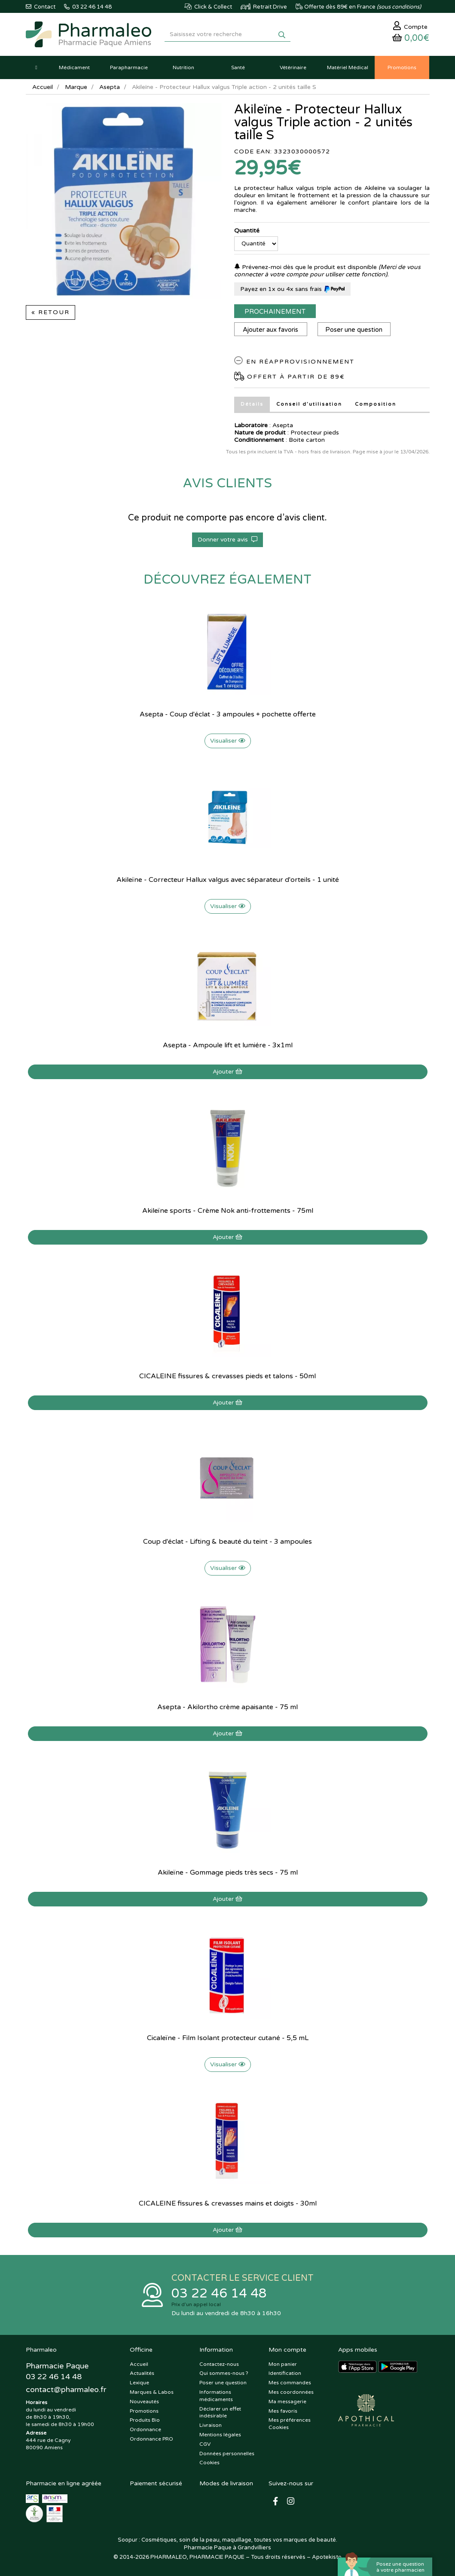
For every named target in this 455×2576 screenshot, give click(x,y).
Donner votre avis (227, 539)
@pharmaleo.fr (66, 2389)
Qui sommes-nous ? (223, 2373)
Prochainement (274, 311)
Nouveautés (144, 2402)
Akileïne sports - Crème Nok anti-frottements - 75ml (227, 1210)
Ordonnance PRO (151, 2439)
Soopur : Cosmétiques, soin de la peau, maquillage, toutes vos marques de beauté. (227, 2539)
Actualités (142, 2373)
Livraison (210, 2425)
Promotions (144, 2411)
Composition (375, 404)
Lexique (139, 2383)
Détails (252, 404)
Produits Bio (145, 2420)
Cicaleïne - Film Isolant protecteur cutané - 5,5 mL (227, 2038)
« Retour (50, 312)
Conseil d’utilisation (309, 404)
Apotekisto (327, 2557)
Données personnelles (226, 2454)
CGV (205, 2444)
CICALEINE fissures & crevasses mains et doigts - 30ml (228, 2203)
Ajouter (227, 1071)
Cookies (209, 2463)
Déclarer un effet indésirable (220, 2412)
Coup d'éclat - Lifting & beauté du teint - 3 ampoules (227, 1541)
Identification (285, 2373)
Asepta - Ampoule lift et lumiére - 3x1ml (228, 1045)
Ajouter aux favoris (270, 329)
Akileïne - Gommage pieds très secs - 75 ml (228, 1872)
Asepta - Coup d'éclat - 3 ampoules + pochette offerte (228, 714)
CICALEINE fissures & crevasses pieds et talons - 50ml (227, 1376)
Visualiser (227, 740)
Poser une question (353, 329)
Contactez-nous (219, 2364)
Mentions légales (220, 2435)
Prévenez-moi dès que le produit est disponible (305, 267)
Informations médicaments (216, 2395)
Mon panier (283, 2364)
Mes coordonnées (291, 2392)
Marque (76, 87)
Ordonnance (145, 2429)
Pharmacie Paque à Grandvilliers (227, 2547)
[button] (36, 67)
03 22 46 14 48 (219, 2293)
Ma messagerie (287, 2402)
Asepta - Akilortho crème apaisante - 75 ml (227, 1707)
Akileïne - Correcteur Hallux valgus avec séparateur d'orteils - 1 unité (227, 879)
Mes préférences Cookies (290, 2423)
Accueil (42, 87)
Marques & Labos (152, 2392)
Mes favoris (283, 2411)
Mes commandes (290, 2383)
